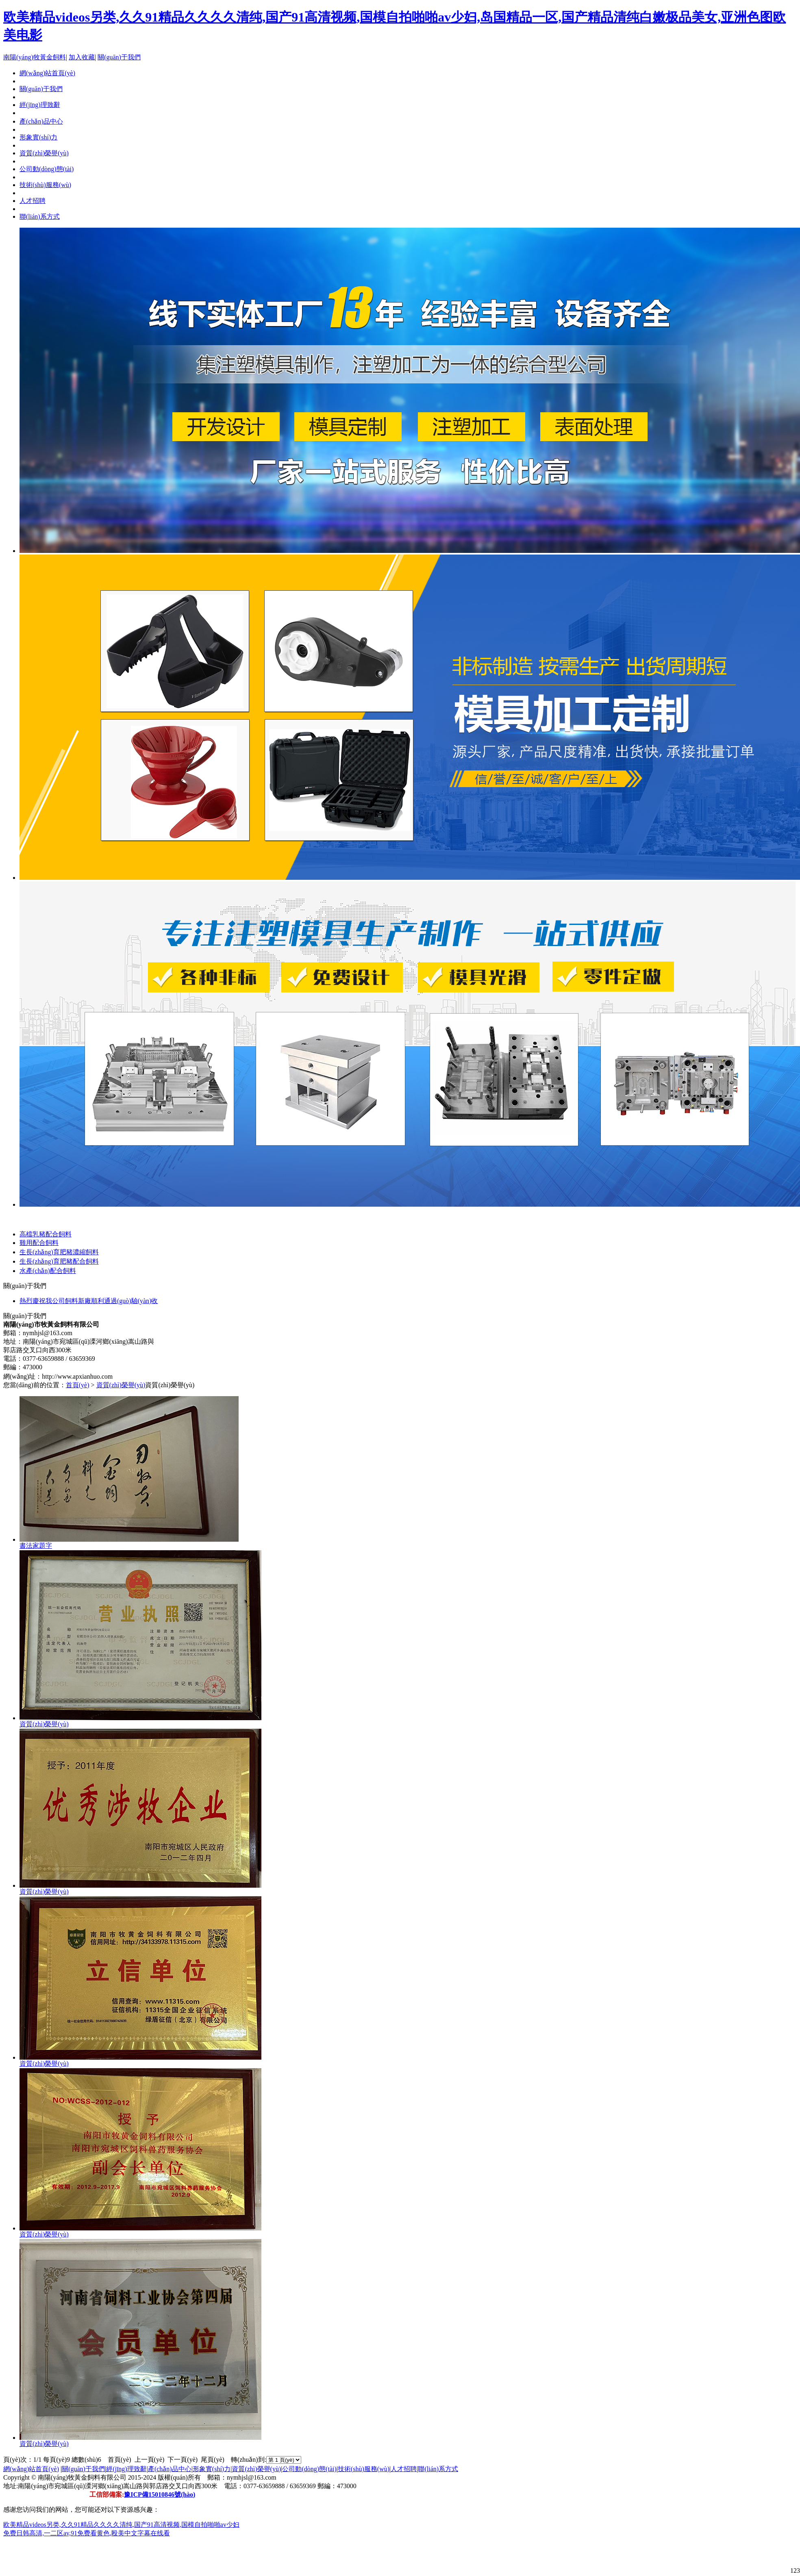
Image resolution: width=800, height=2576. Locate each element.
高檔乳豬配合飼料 (46, 1234)
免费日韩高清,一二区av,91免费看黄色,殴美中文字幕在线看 (86, 2533)
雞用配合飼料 (39, 1242)
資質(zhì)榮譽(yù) (44, 153)
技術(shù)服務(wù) (45, 184)
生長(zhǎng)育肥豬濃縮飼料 (59, 1252)
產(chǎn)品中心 (41, 121)
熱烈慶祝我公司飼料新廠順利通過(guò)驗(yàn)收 (89, 1300)
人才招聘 (33, 200)
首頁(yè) (77, 1385)
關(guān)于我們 (119, 57)
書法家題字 (36, 1545)
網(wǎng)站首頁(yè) (31, 2468)
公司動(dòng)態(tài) (47, 168)
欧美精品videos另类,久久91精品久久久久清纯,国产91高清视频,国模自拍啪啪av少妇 (121, 2524)
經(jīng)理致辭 (40, 104)
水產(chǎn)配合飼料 (48, 1270)
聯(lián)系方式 (40, 216)
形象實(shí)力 (38, 137)
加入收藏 (82, 57)
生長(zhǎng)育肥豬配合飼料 (59, 1261)
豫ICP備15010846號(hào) (159, 2494)
